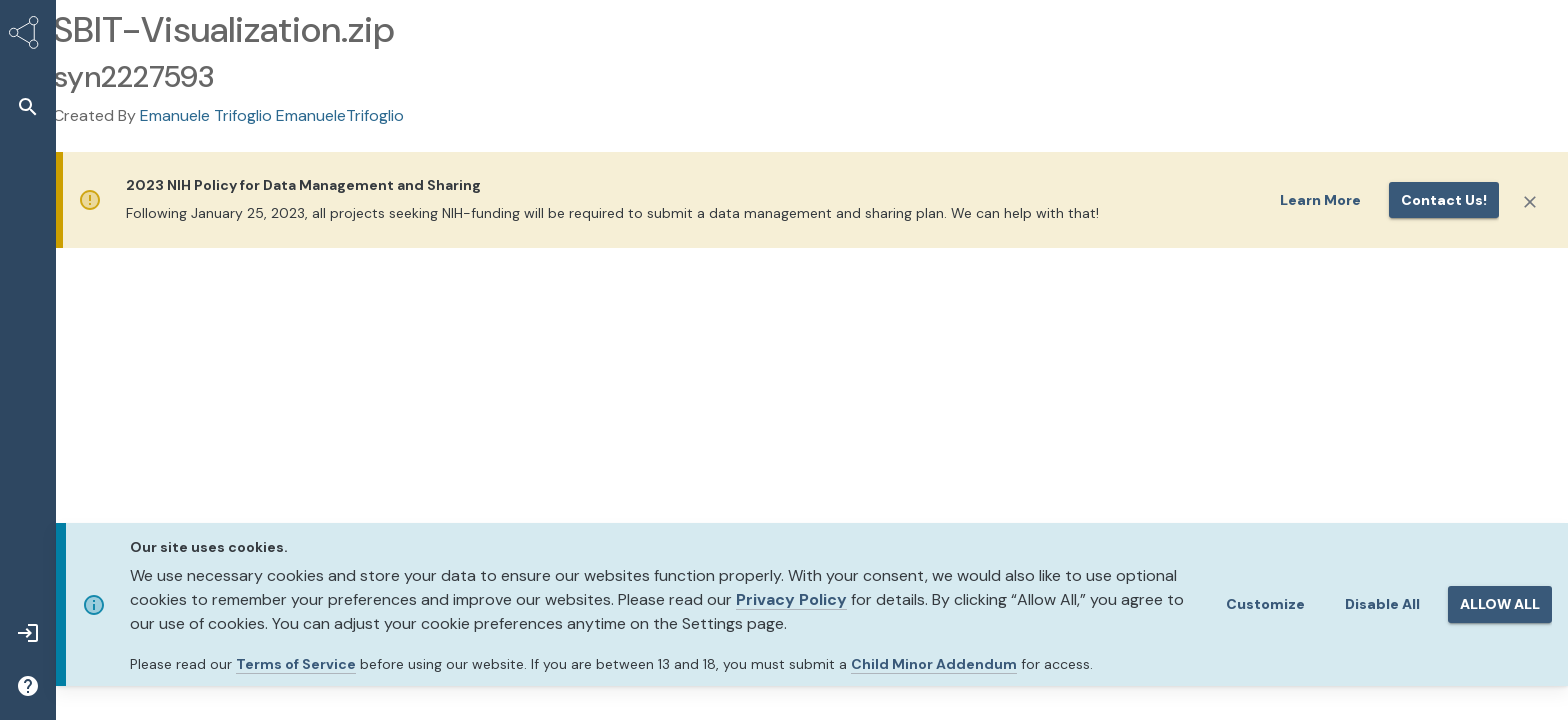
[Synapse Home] (28, 36)
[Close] (1530, 202)
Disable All (1382, 604)
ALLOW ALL (1500, 604)
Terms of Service (296, 664)
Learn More (1320, 200)
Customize (1265, 604)
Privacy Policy (791, 599)
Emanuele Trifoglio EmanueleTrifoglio (272, 115)
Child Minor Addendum (934, 664)
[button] (28, 106)
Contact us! (1444, 200)
